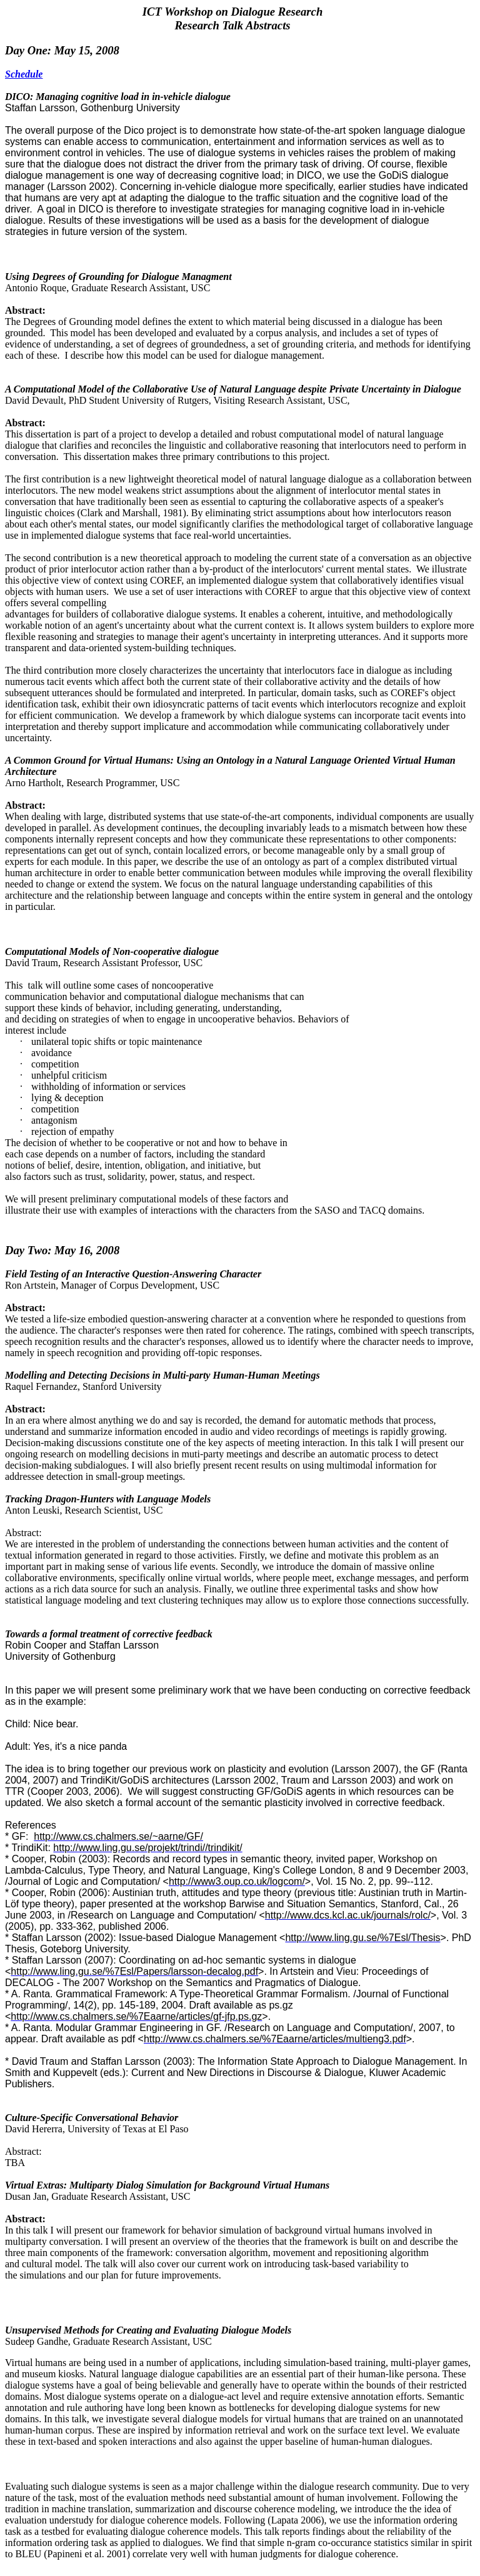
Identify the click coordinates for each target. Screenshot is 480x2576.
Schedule (23, 74)
